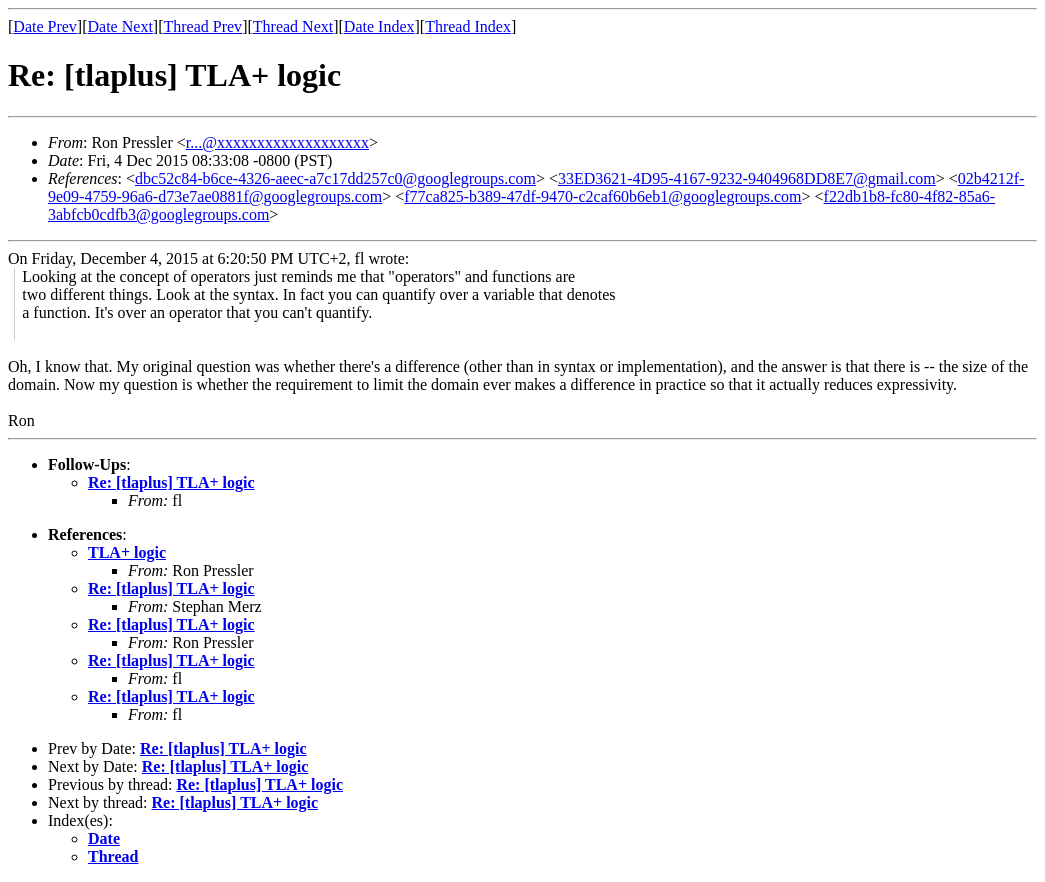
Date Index (379, 26)
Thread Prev (202, 26)
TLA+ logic (127, 552)
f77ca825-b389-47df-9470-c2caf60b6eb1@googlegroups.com (602, 196)
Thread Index (468, 26)
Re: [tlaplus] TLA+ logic (171, 482)
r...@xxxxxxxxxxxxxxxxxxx (277, 142)
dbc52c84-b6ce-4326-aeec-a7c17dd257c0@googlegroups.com (335, 178)
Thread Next (293, 26)
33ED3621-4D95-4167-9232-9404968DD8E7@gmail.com (747, 178)
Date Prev (45, 26)
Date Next (120, 26)
